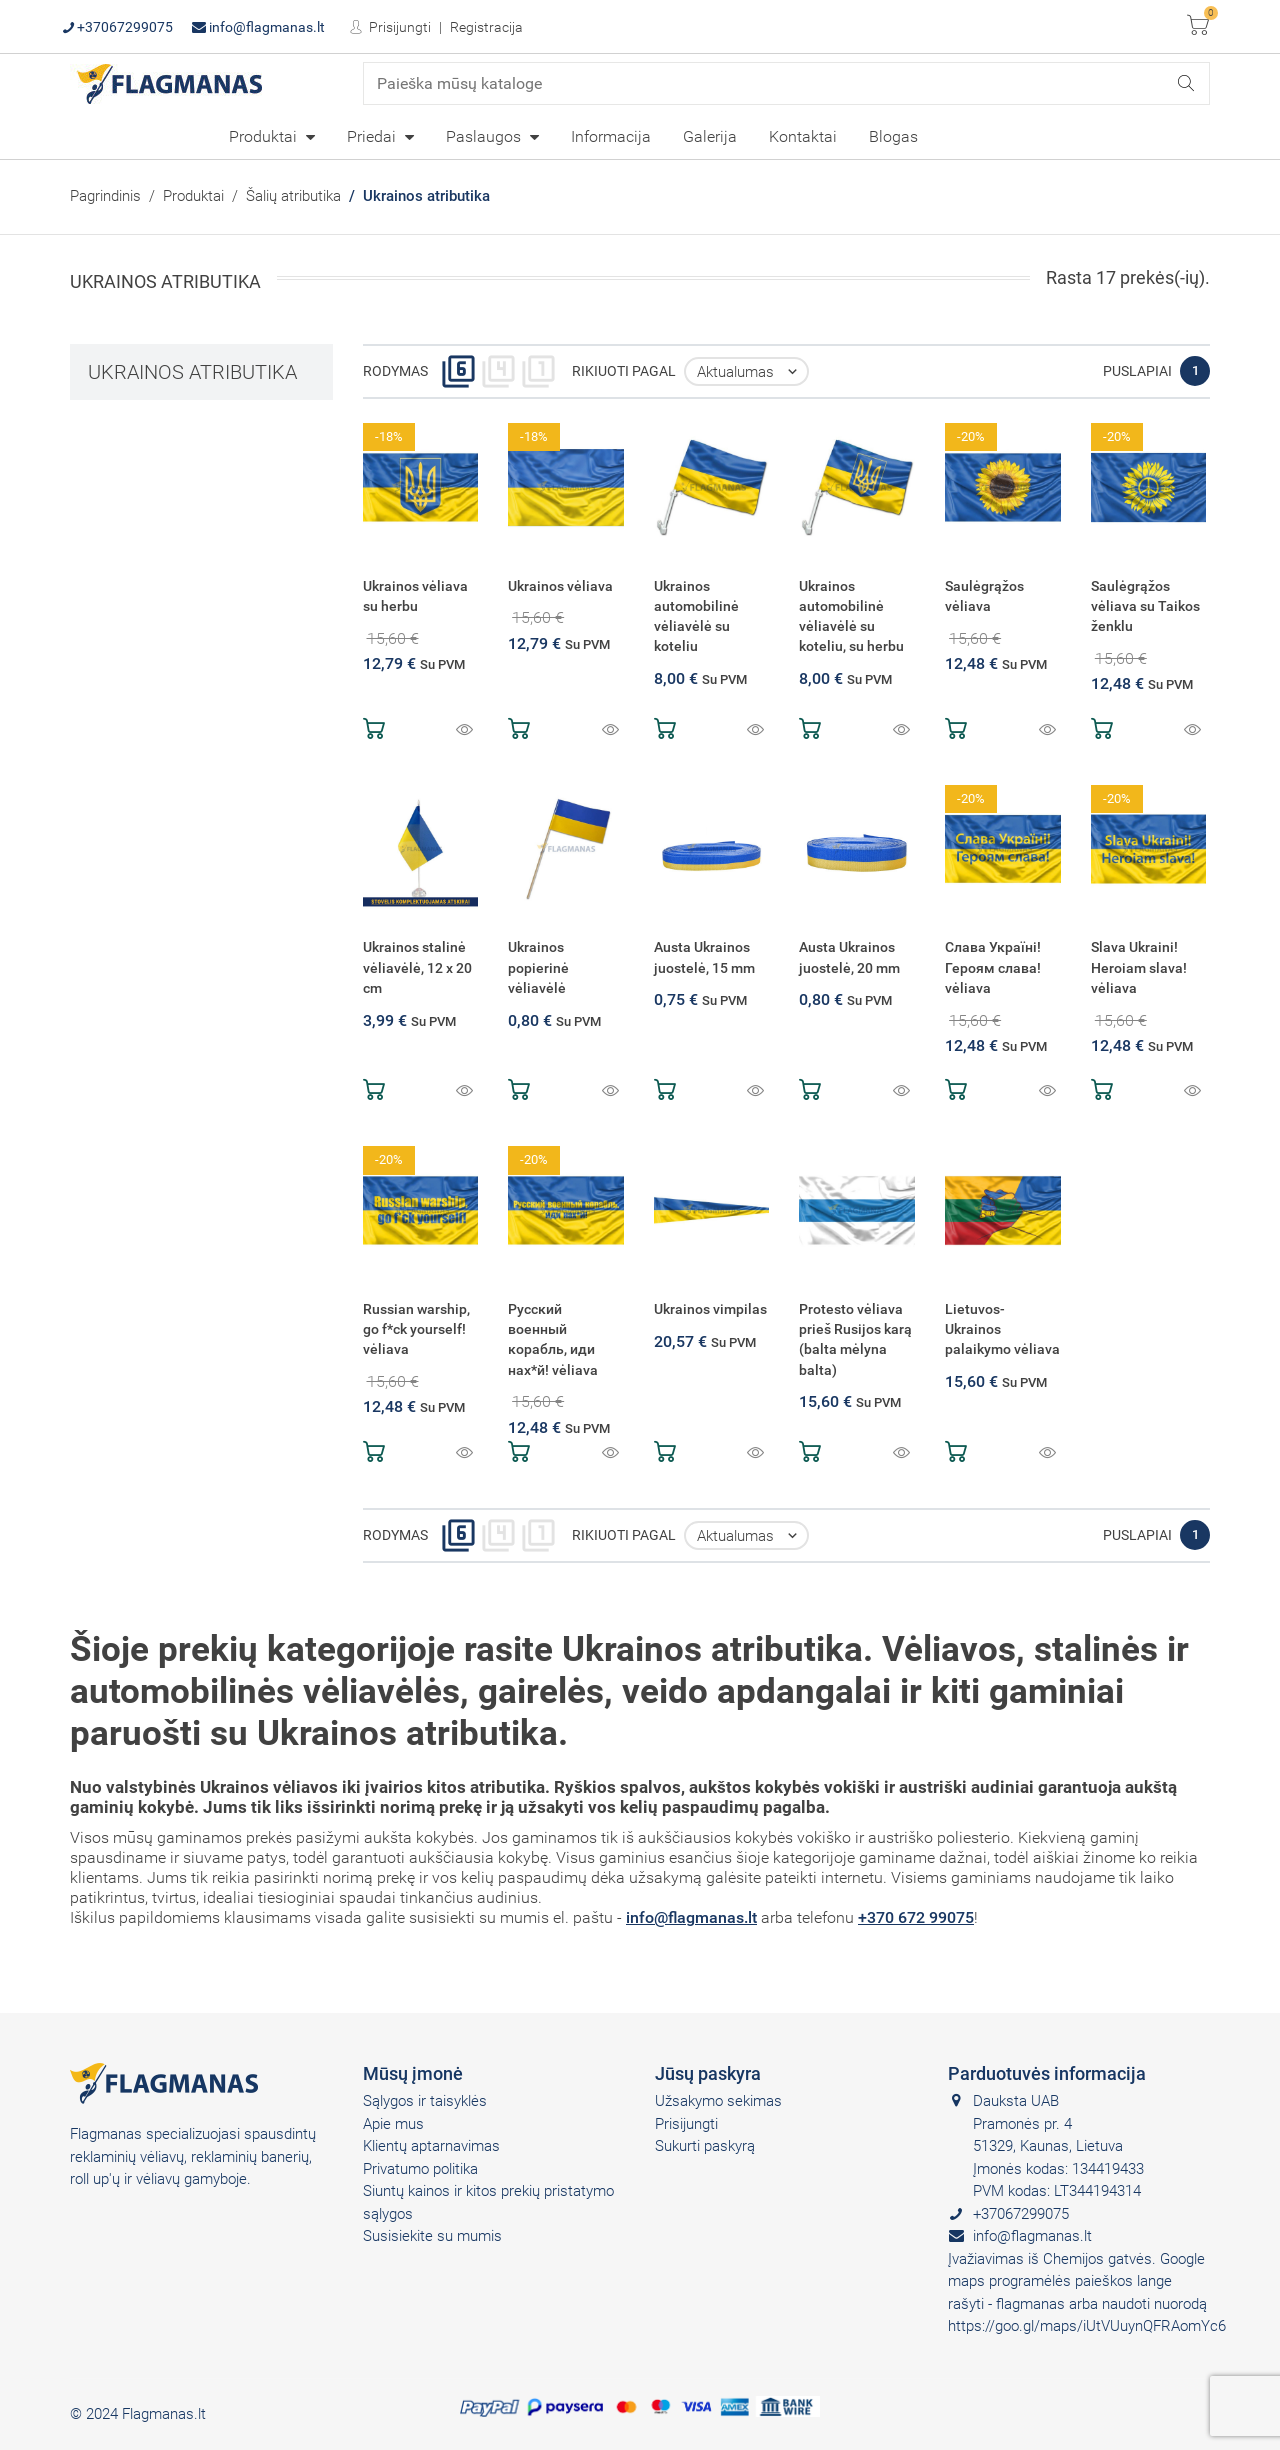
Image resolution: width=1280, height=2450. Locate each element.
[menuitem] (272, 136)
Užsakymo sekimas (718, 2101)
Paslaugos (485, 136)
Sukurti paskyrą (705, 2146)
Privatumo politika (420, 2169)
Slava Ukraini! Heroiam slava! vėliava (1139, 967)
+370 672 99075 (916, 1917)
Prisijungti (398, 27)
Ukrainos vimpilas (710, 1309)
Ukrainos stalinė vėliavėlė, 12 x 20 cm (417, 967)
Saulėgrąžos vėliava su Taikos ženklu (1145, 606)
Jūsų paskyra (708, 2073)
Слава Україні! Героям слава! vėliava (993, 967)
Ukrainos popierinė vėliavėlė (538, 967)
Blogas (893, 136)
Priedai (373, 136)
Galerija (710, 136)
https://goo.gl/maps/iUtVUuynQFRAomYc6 (1087, 2326)
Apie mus (393, 2124)
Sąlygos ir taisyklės (425, 2101)
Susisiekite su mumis (432, 2236)
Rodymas (395, 371)
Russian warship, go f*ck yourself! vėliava (416, 1329)
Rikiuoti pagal (624, 371)
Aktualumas (752, 372)
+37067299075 (118, 27)
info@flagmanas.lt (258, 27)
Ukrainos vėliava (560, 586)
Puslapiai (1137, 371)
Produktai (265, 136)
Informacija (611, 136)
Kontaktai (803, 136)
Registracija (486, 27)
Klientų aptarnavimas (431, 2146)
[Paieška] (787, 83)
